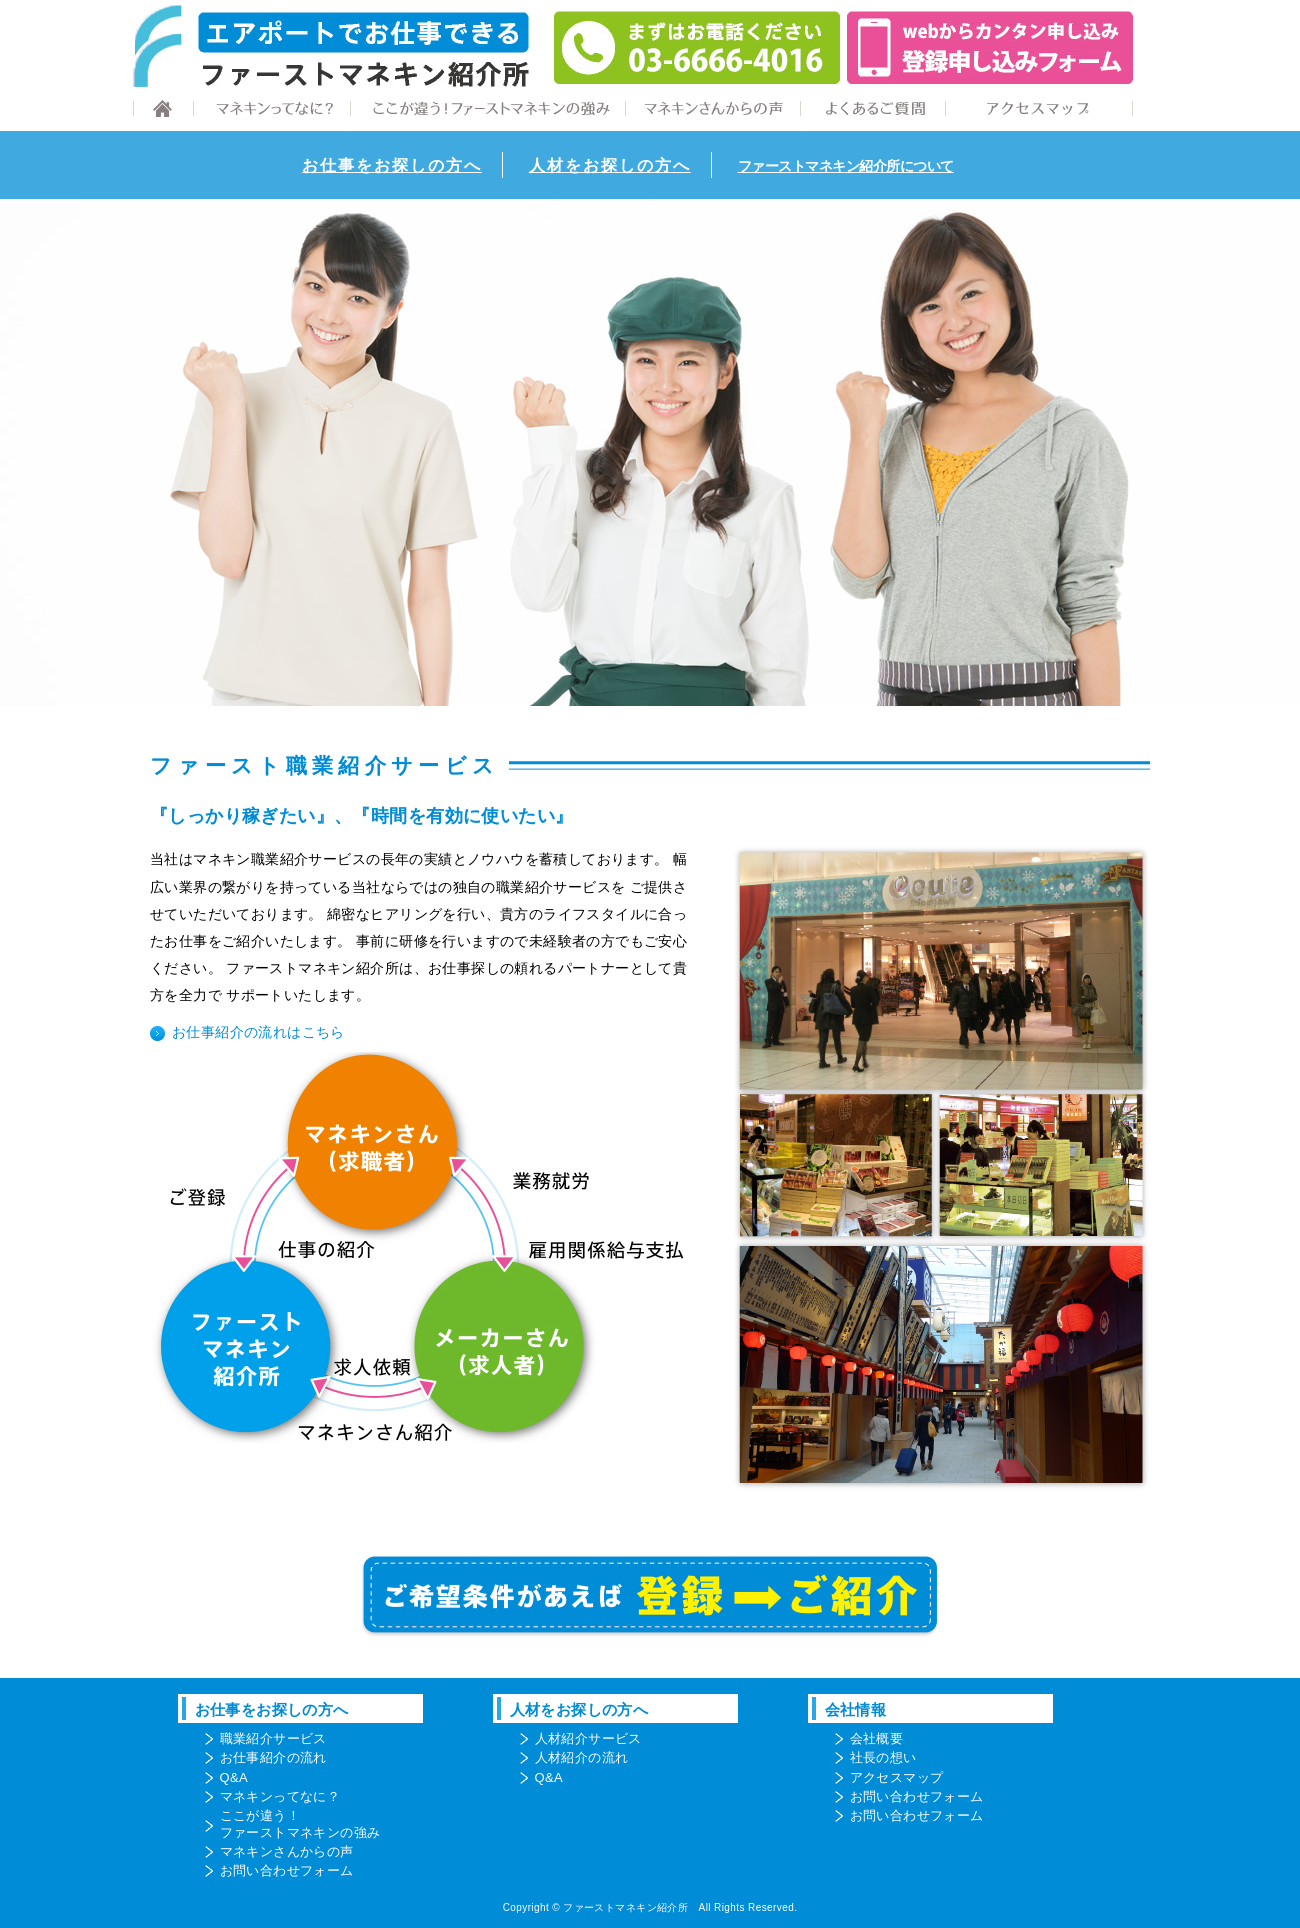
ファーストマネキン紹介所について (846, 166)
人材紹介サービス (588, 1738)
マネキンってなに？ (280, 1796)
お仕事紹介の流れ (273, 1757)
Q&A (234, 1777)
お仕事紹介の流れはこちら (258, 1032)
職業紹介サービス (273, 1738)
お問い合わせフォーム (287, 1870)
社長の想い (883, 1757)
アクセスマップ (897, 1777)
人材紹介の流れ (582, 1757)
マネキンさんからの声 (287, 1851)
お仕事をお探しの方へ (392, 165)
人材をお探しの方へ (610, 165)
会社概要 (877, 1738)
